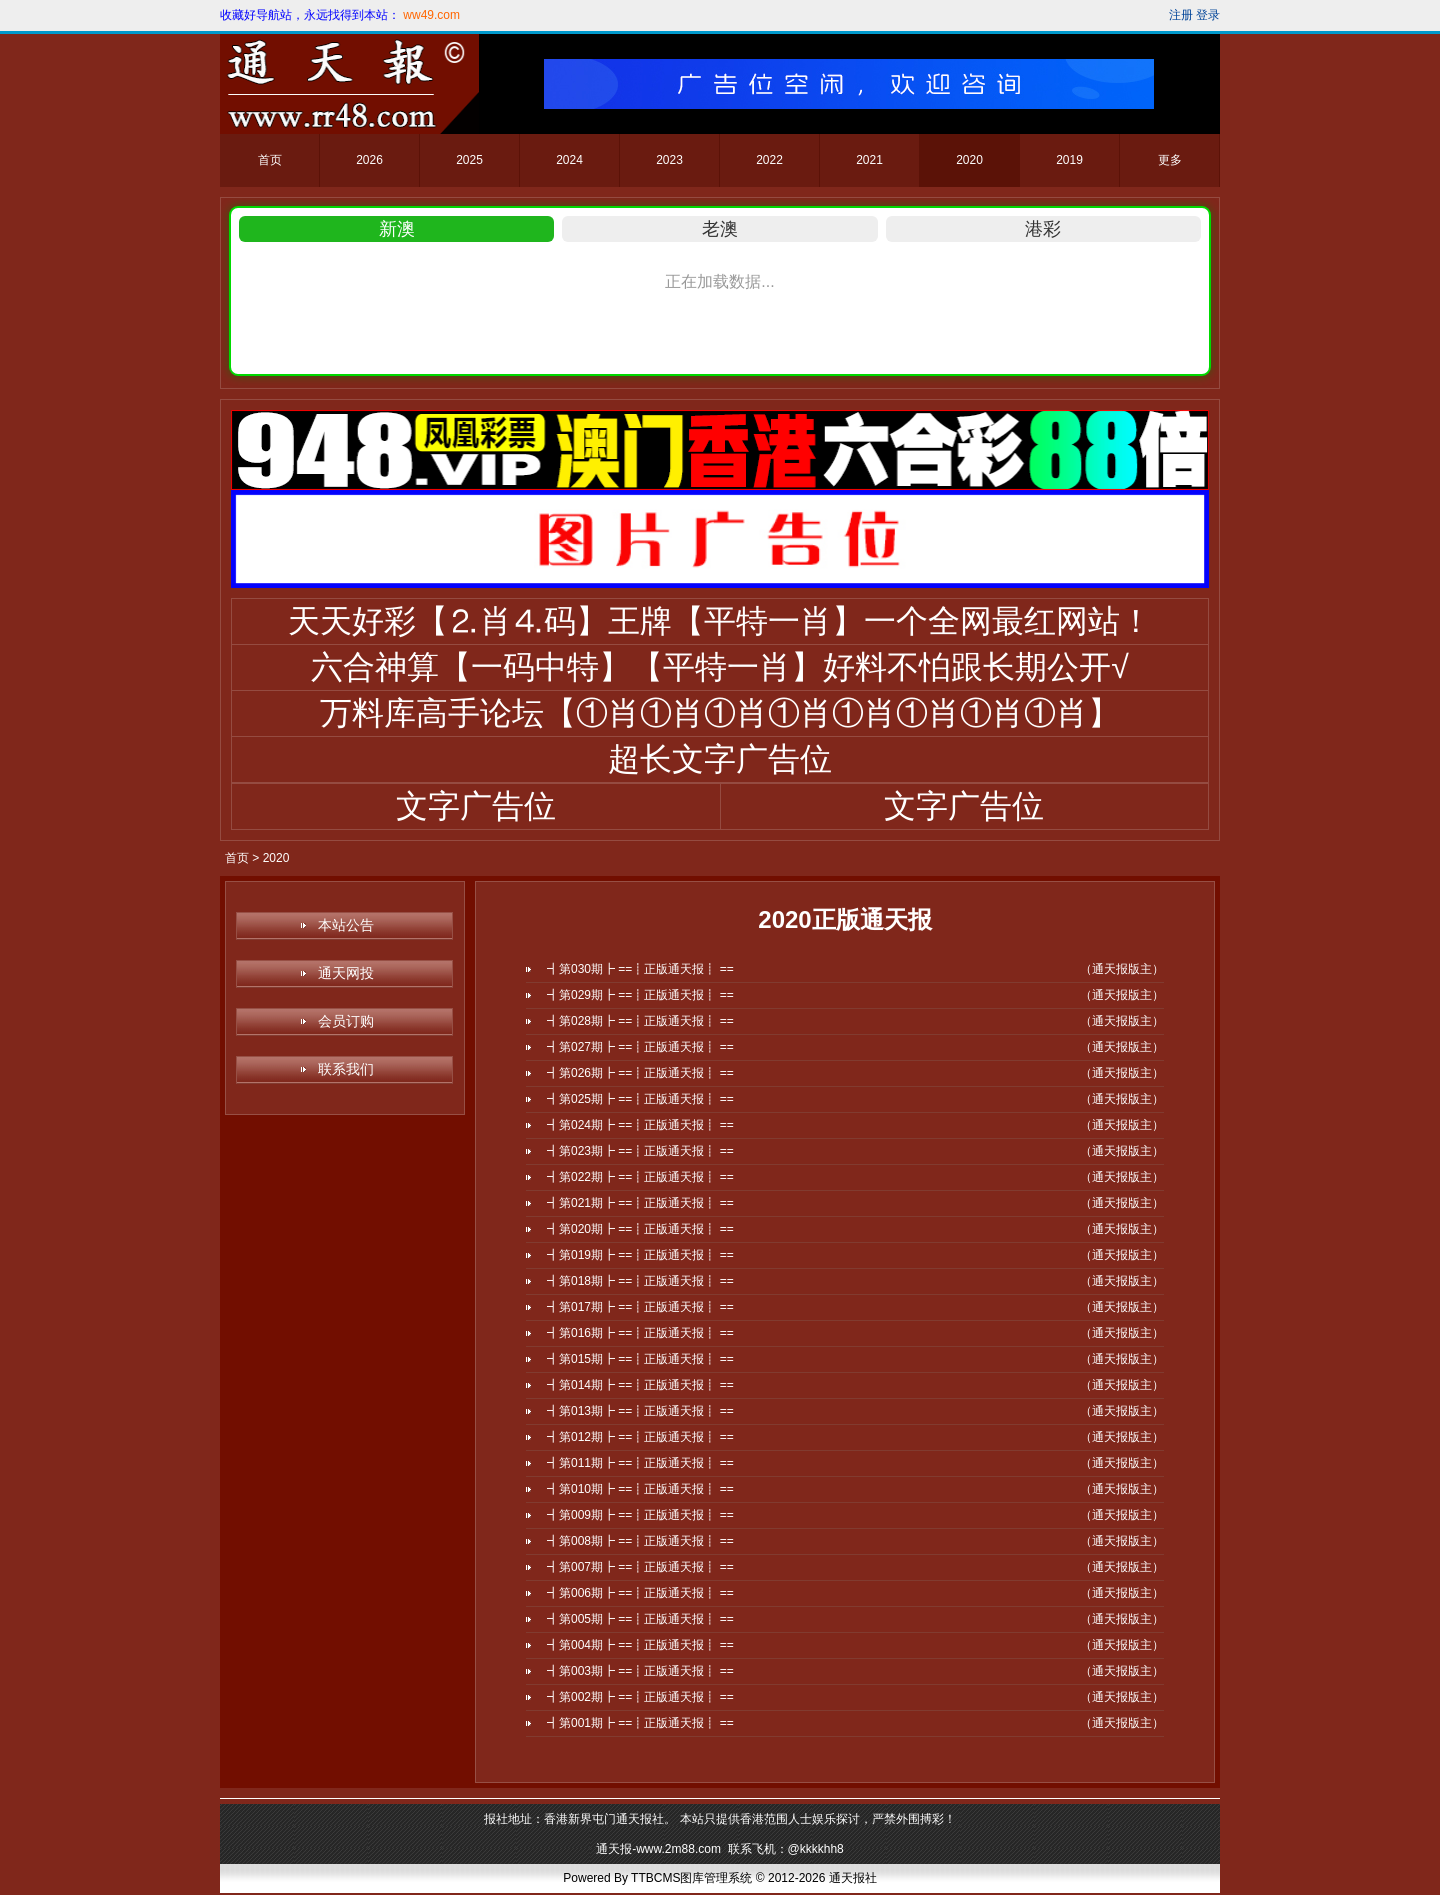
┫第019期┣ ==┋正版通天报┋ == (640, 1255)
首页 (270, 160)
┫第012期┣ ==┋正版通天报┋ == (640, 1437)
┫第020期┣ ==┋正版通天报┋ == (640, 1229)
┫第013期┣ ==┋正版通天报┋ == (640, 1411)
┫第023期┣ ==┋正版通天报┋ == (640, 1151)
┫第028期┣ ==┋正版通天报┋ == (640, 1021)
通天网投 (346, 973)
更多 (1170, 160)
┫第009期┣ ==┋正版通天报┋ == (640, 1515)
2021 (869, 160)
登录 (1208, 15)
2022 (769, 160)
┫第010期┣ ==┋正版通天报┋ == (640, 1489)
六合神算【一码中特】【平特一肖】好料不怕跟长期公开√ (720, 667)
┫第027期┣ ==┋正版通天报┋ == (640, 1047)
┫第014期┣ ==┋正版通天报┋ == (640, 1385)
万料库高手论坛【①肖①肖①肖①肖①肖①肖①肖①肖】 (720, 713)
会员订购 (346, 1021)
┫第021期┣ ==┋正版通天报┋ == (640, 1203)
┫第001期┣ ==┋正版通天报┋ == (640, 1723)
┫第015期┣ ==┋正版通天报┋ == (640, 1359)
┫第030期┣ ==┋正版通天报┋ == (640, 969)
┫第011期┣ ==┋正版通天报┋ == (640, 1463)
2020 (969, 160)
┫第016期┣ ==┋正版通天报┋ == (640, 1333)
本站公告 (346, 925)
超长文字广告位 (720, 759)
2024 (569, 160)
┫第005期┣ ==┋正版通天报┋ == (640, 1619)
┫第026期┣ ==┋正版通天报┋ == (640, 1073)
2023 (669, 160)
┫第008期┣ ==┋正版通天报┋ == (640, 1541)
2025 (469, 160)
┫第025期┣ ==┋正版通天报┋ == (640, 1099)
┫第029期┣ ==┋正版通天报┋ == (640, 995)
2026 (369, 160)
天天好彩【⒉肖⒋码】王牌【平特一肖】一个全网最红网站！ (720, 621)
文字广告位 (476, 806)
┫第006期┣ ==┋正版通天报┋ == (640, 1593)
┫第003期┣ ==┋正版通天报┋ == (640, 1671)
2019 (1069, 160)
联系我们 (346, 1069)
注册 (1181, 15)
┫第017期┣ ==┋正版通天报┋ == (640, 1307)
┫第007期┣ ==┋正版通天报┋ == (640, 1567)
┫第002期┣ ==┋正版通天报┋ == (640, 1697)
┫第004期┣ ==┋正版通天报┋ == (640, 1645)
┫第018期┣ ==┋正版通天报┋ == (640, 1281)
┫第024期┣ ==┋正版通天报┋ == (640, 1125)
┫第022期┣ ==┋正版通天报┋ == (640, 1177)
